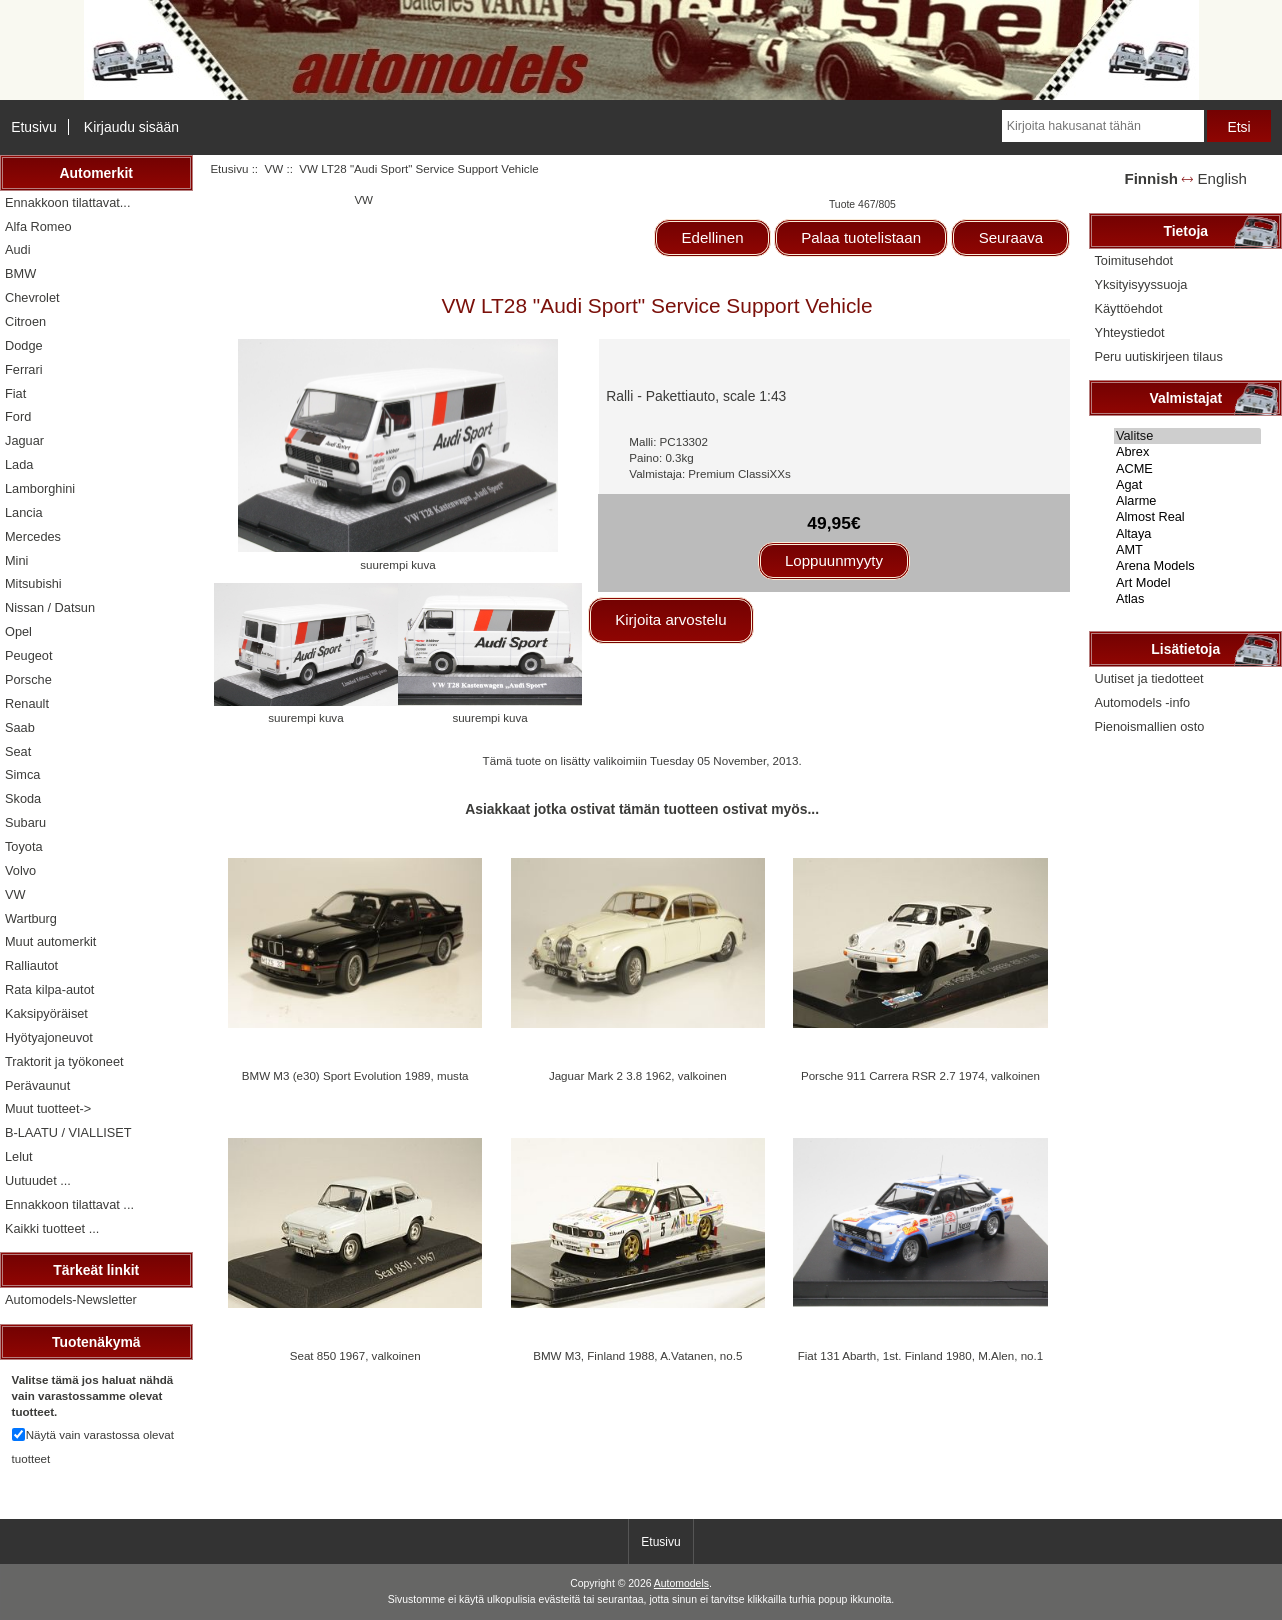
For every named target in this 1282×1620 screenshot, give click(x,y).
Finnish (1151, 178)
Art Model (1187, 583)
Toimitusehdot (1133, 260)
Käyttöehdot (1128, 308)
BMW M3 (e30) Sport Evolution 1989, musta (355, 1075)
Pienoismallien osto (1149, 726)
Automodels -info (1142, 702)
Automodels (681, 1583)
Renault (27, 703)
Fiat (15, 393)
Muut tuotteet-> (48, 1108)
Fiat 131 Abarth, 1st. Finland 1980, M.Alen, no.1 (921, 1355)
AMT (1187, 550)
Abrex (1187, 452)
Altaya (1187, 534)
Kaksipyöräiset (46, 1013)
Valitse (1187, 436)
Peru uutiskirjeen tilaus (1158, 356)
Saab (20, 727)
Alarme (1187, 501)
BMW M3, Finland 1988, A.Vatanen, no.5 (637, 1355)
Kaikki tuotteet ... (52, 1228)
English (1222, 178)
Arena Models (1187, 566)
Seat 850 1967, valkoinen (355, 1355)
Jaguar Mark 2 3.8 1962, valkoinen (638, 1075)
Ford (18, 416)
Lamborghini (40, 488)
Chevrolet (32, 297)
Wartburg (31, 918)
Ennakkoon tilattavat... (67, 202)
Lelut (19, 1156)
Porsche (28, 679)
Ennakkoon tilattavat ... (69, 1204)
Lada (19, 464)
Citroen (25, 321)
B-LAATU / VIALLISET (68, 1132)
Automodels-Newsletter (71, 1299)
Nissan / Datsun (50, 607)
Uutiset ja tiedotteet (1148, 678)
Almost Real (1187, 517)
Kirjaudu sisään (131, 127)
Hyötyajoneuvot (49, 1037)
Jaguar (24, 440)
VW (274, 168)
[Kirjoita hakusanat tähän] (1103, 126)
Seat (18, 751)
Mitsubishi (33, 583)
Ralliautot (31, 965)
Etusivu (34, 127)
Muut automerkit (50, 941)
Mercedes (33, 536)
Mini (16, 560)
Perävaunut (37, 1085)
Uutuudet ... (38, 1180)
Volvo (20, 870)
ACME (1187, 469)
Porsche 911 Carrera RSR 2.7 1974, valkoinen (920, 1075)
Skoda (23, 798)
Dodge (24, 345)
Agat (1187, 485)
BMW (20, 273)
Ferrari (24, 369)
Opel (18, 631)
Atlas (1187, 599)
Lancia (24, 512)
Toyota (24, 846)
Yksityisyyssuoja (1140, 284)
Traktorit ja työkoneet (64, 1061)
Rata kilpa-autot (49, 989)
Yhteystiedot (1129, 332)
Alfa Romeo (38, 226)
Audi (18, 249)
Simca (22, 774)
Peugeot (29, 655)
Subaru (25, 822)
